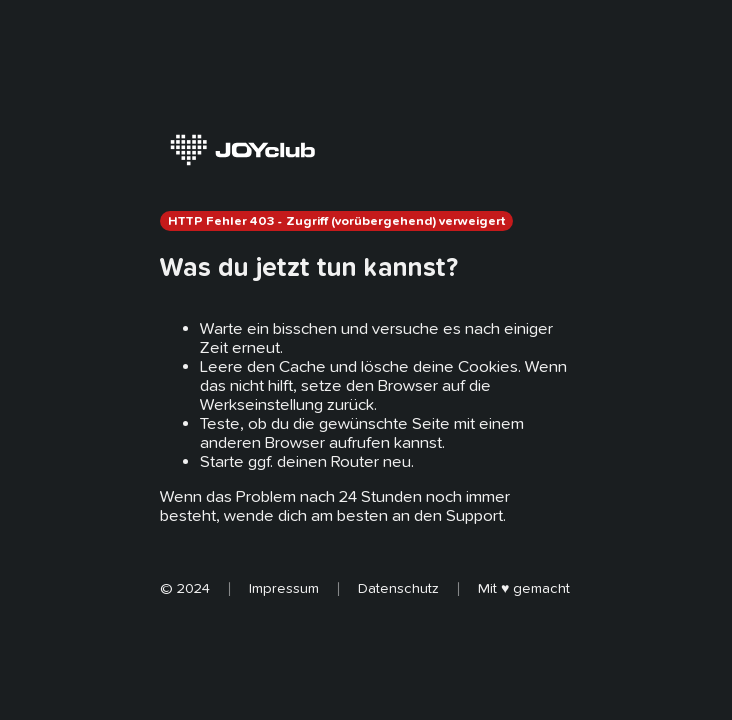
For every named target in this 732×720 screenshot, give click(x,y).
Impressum (284, 588)
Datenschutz (398, 588)
